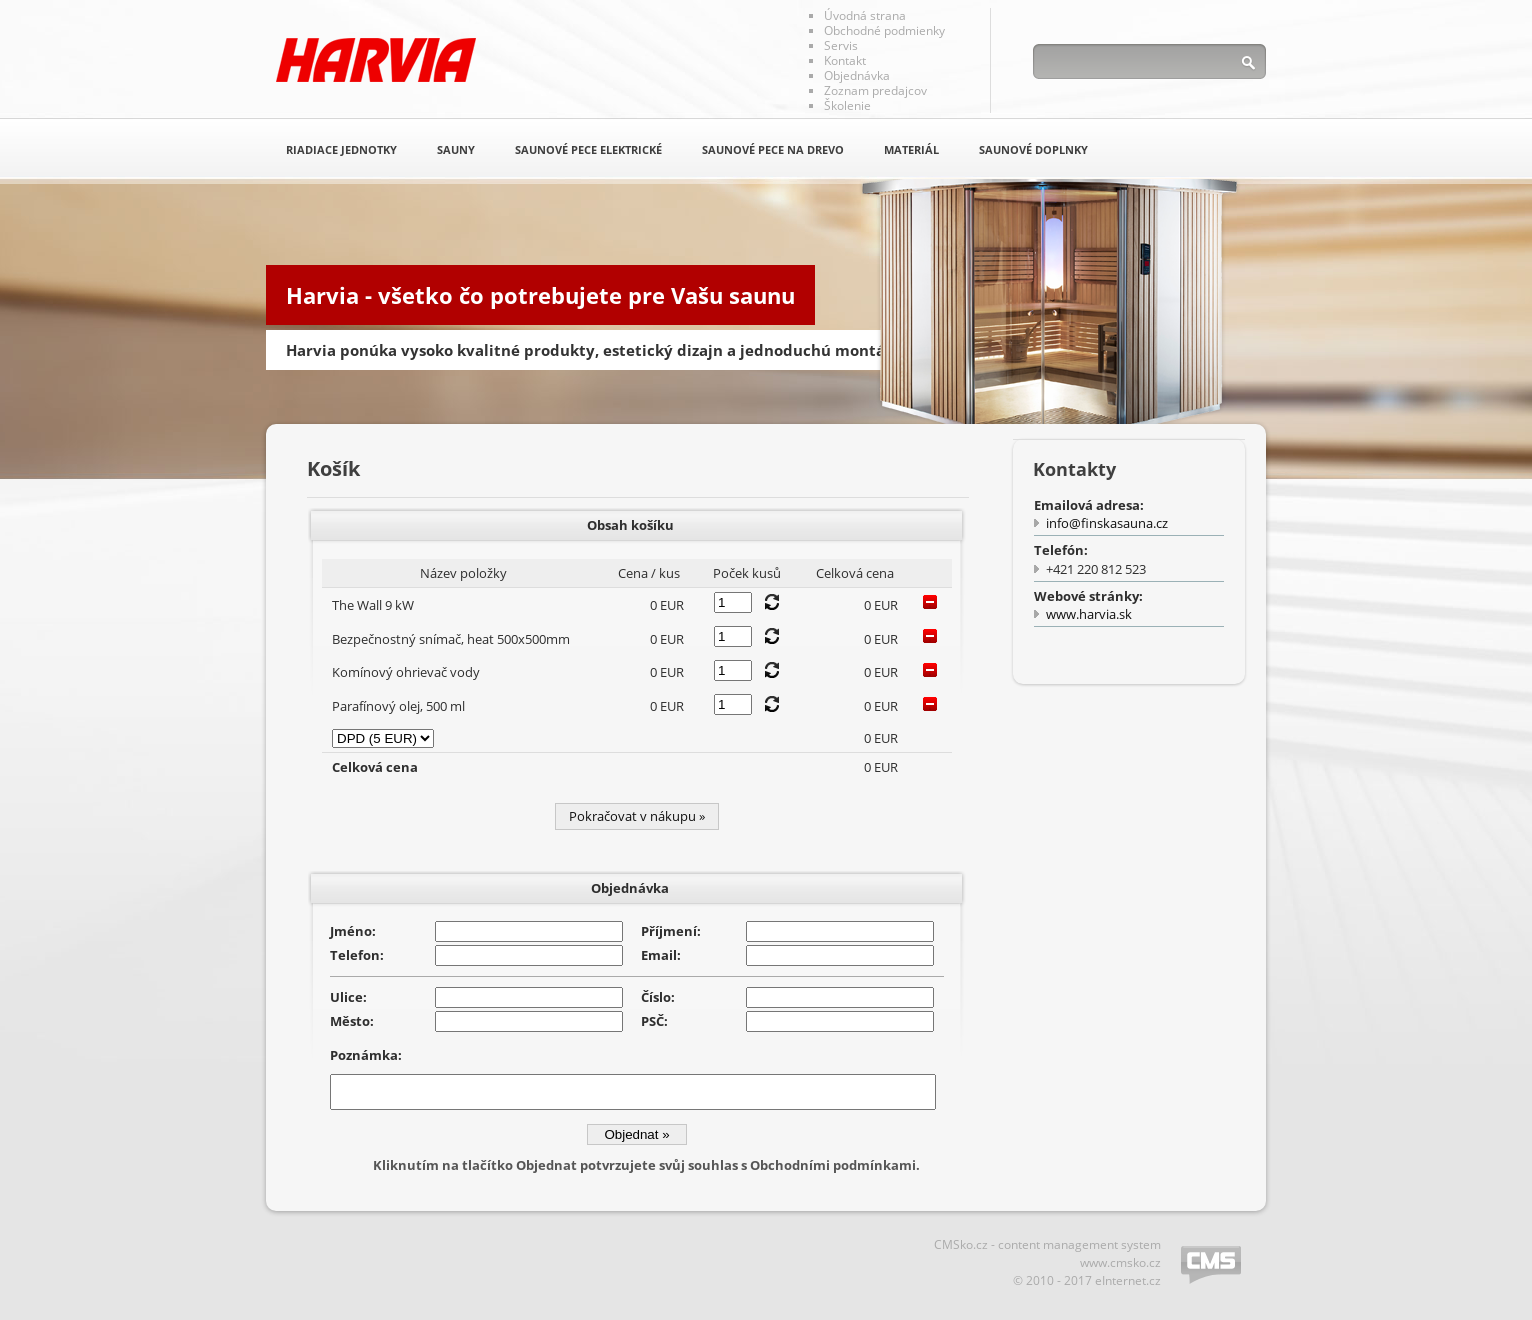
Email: (661, 955)
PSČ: (654, 1021)
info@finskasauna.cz (1107, 523)
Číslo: (658, 997)
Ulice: (348, 997)
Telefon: (357, 955)
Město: (352, 1021)
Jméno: (353, 931)
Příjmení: (671, 931)
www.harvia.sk (1089, 614)
